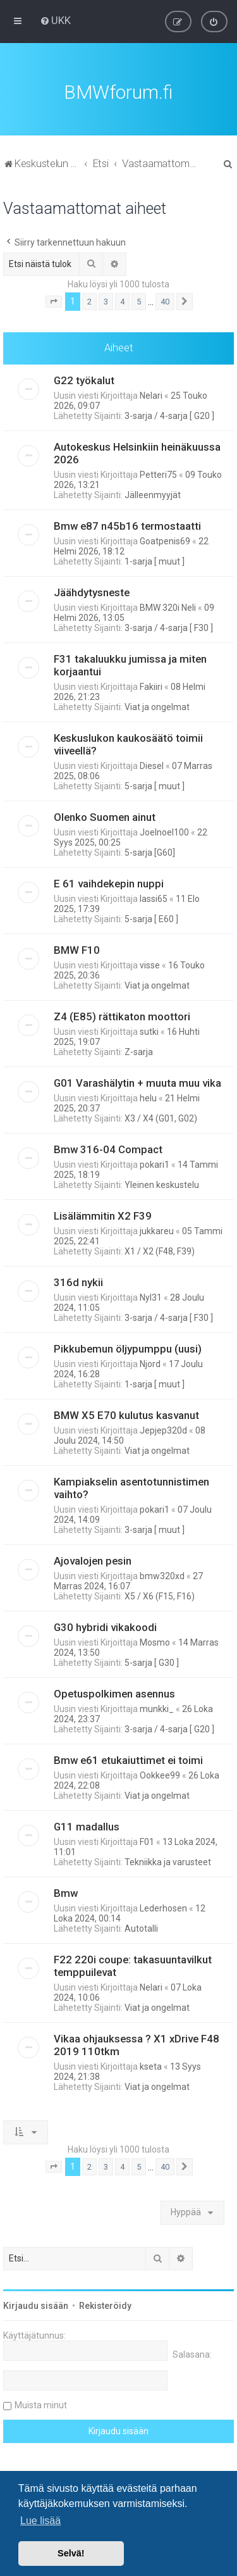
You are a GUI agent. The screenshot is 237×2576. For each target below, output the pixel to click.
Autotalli (141, 1927)
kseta (151, 2065)
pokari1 (154, 1163)
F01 (147, 1840)
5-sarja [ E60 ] (151, 918)
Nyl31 (151, 1296)
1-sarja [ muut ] (155, 560)
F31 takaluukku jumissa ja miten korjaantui (130, 664)
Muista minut (41, 2404)
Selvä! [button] (71, 2553)
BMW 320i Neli (168, 606)
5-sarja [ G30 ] (152, 1661)
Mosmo (155, 1641)
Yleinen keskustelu (162, 1184)
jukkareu (157, 1230)
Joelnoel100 (164, 831)
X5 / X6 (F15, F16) (160, 1595)
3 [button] (106, 300)
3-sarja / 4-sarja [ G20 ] (169, 415)
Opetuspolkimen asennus (114, 1692)
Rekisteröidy (105, 2304)
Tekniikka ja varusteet (168, 1861)
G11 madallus (86, 1825)
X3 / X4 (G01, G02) (161, 1117)
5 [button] (139, 300)
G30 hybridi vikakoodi (105, 1626)
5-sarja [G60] (150, 851)
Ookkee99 (160, 1774)
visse (150, 964)
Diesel (152, 765)
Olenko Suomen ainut (104, 816)
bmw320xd (162, 1575)
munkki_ (157, 1708)
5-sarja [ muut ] (155, 785)
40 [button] (165, 300)
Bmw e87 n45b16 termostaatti (127, 524)
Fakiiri (151, 685)
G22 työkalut (84, 379)
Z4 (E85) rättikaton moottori (122, 1015)
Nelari (151, 394)
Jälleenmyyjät (153, 494)
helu (148, 1097)
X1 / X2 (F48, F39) (160, 1250)
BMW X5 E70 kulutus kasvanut (126, 1414)
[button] (54, 300)
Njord (150, 1363)
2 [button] (89, 300)
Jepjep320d (163, 1429)
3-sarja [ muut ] (155, 1528)
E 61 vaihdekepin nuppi (109, 882)
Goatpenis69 (165, 540)
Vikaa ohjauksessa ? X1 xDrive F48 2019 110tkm (136, 2043)
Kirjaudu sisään (35, 2304)
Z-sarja (139, 1051)
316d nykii (78, 1281)
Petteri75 (158, 473)
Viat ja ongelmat (157, 706)
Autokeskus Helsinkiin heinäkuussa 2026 (137, 452)
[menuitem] (55, 20)
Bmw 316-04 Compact (108, 1148)
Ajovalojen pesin (92, 1559)
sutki (149, 1030)
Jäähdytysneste (92, 591)
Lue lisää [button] (40, 2520)
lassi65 (153, 897)
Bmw (66, 1891)
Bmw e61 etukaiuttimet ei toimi (128, 1759)
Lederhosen (163, 1907)
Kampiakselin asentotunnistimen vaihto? (131, 1486)
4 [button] (122, 300)
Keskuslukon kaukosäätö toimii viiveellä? (128, 743)
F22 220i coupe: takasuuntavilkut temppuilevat (133, 1964)
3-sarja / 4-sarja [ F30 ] (169, 627)
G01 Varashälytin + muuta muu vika (137, 1081)
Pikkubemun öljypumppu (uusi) (128, 1347)
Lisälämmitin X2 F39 (103, 1214)
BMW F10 (77, 948)
